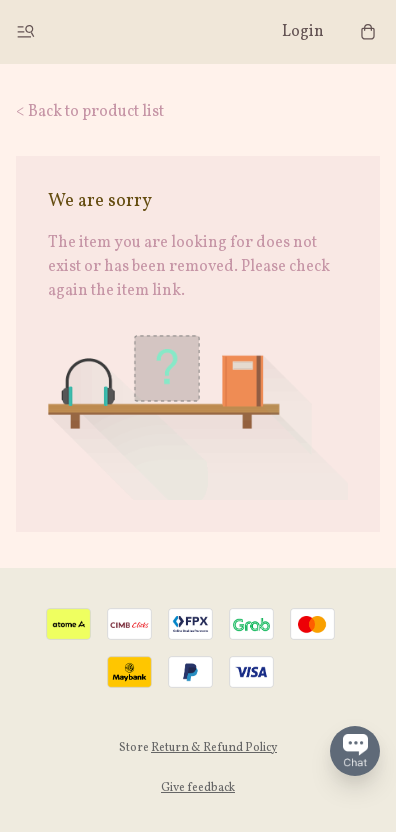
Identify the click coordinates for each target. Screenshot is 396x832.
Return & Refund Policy (214, 748)
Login (303, 32)
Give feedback (198, 788)
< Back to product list (90, 112)
